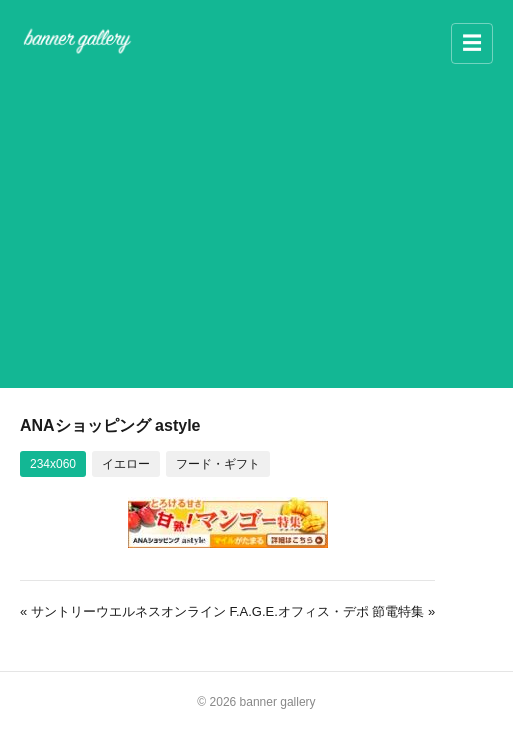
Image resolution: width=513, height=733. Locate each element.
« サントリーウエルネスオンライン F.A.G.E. (149, 611)
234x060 (53, 464)
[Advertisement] (256, 222)
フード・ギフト (218, 464)
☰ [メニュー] (472, 43)
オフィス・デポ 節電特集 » (356, 611)
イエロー (126, 464)
